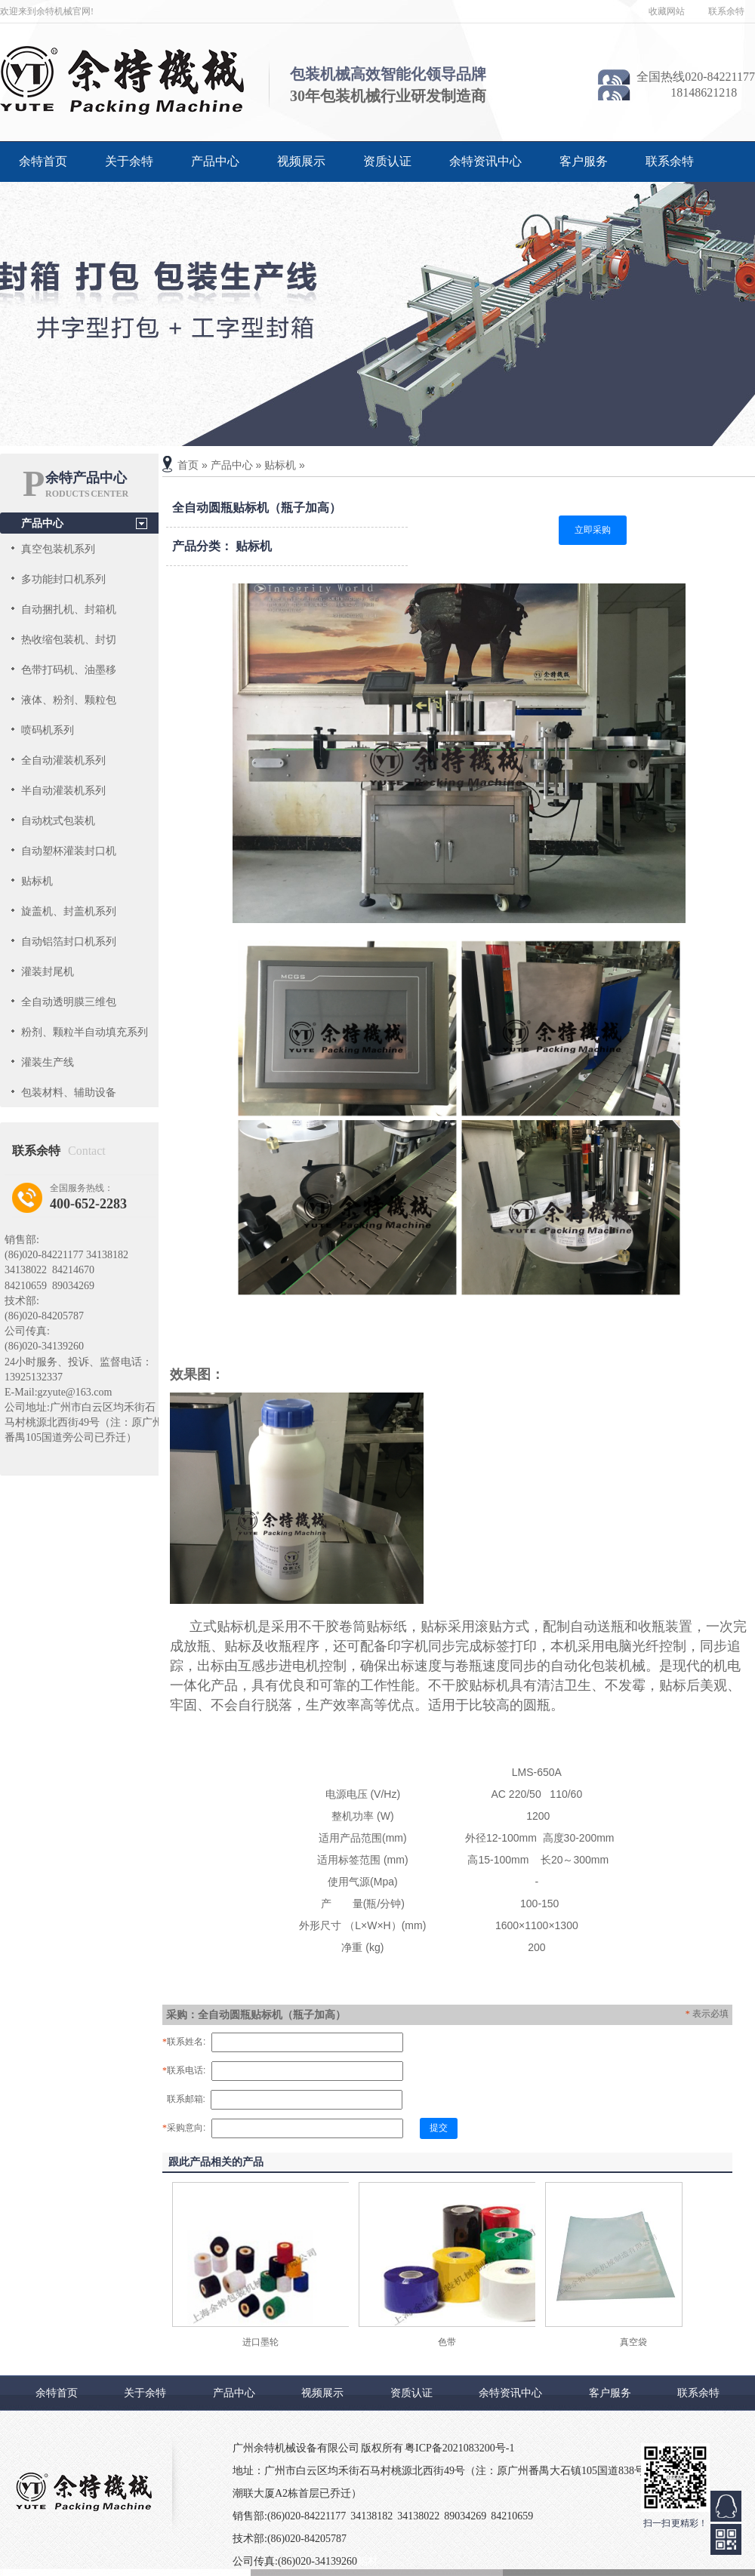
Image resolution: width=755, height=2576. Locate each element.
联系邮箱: (184, 2099)
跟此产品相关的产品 (215, 2162)
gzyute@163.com (75, 1392)
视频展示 (301, 161)
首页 (188, 465)
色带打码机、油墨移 (68, 669)
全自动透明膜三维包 (68, 1002)
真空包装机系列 (58, 549)
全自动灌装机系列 (63, 760)
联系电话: (184, 2070)
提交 (439, 2127)
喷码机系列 (47, 730)
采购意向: (184, 2127)
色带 (447, 2342)
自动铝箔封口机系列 (68, 941)
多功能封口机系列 (63, 579)
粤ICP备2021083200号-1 (459, 2448)
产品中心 (215, 161)
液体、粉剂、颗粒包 (68, 700)
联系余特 (726, 11)
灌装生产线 (47, 1062)
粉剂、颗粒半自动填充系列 (84, 1032)
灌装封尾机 (47, 971)
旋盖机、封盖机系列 (68, 911)
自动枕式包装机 (58, 820)
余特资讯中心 (485, 161)
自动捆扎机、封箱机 (68, 609)
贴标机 (37, 881)
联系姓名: (184, 2041)
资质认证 (387, 161)
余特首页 (43, 161)
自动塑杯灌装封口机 (68, 851)
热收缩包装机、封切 (68, 639)
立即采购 (593, 530)
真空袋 (633, 2342)
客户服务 (583, 161)
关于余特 (129, 161)
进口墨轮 (260, 2342)
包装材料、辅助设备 (68, 1092)
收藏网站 (667, 11)
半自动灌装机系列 (63, 790)
